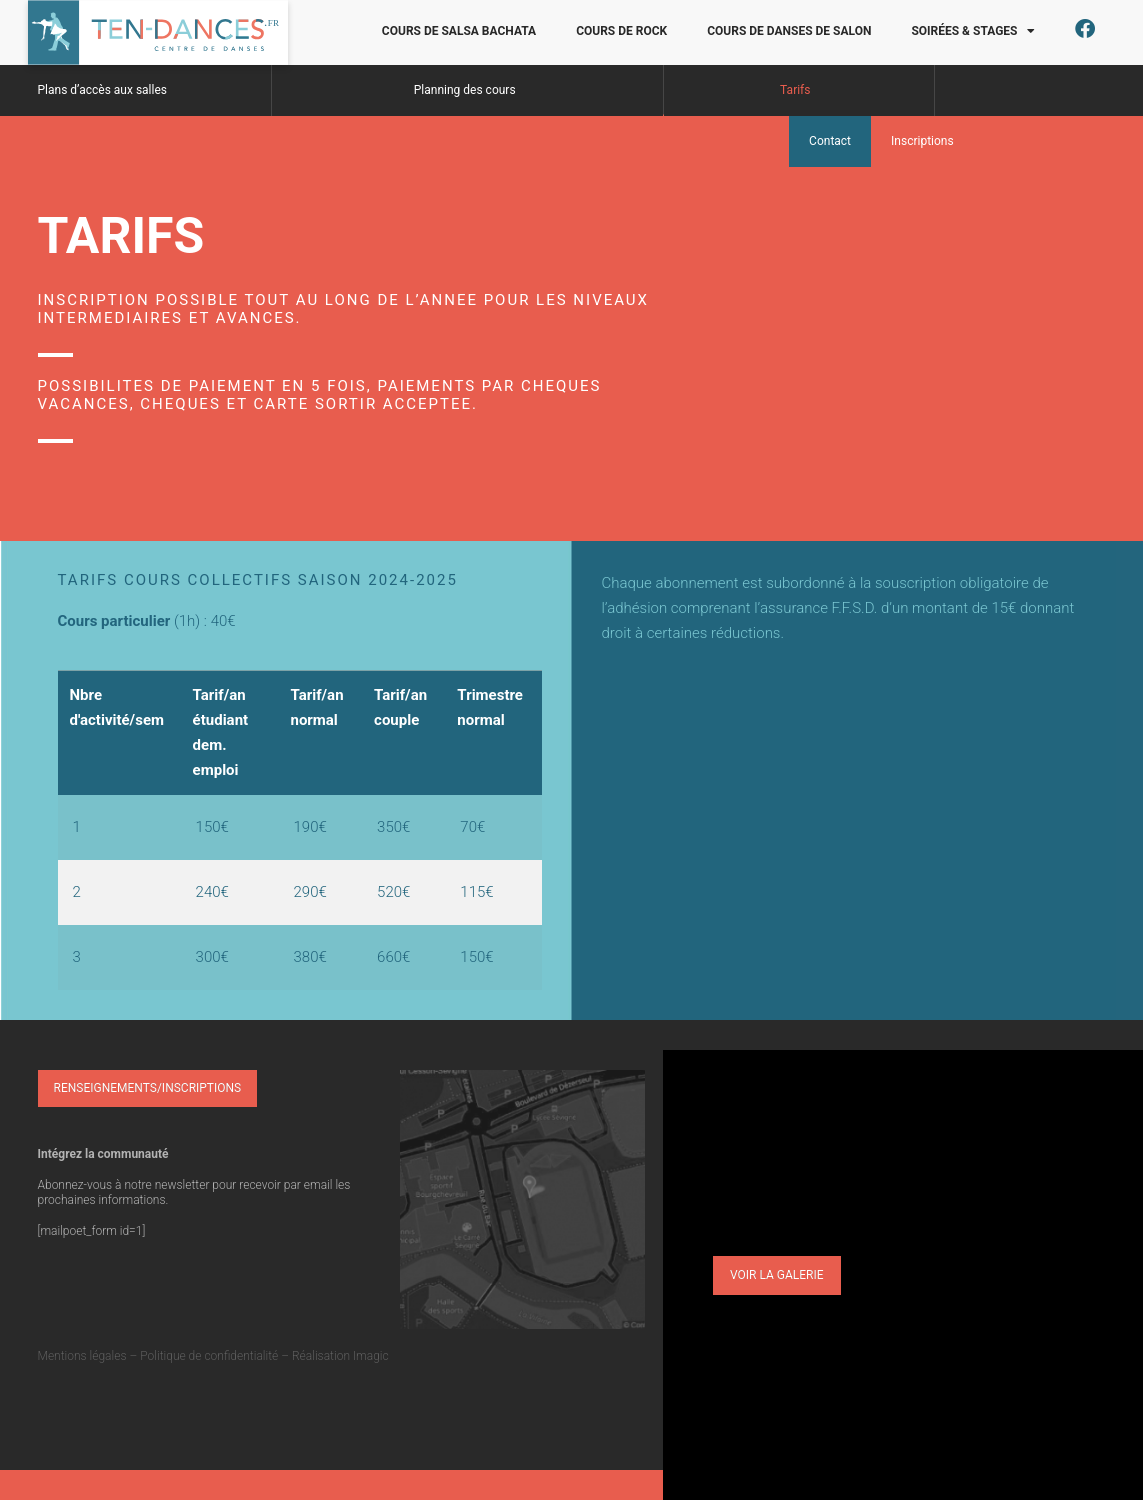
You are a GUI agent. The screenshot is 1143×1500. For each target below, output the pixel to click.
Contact (830, 141)
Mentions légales (82, 1356)
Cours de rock (621, 31)
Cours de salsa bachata (459, 31)
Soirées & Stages (973, 31)
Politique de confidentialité (209, 1356)
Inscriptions (922, 141)
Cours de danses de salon (789, 31)
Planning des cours (465, 90)
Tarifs (795, 90)
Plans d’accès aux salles (103, 90)
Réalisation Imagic (340, 1356)
